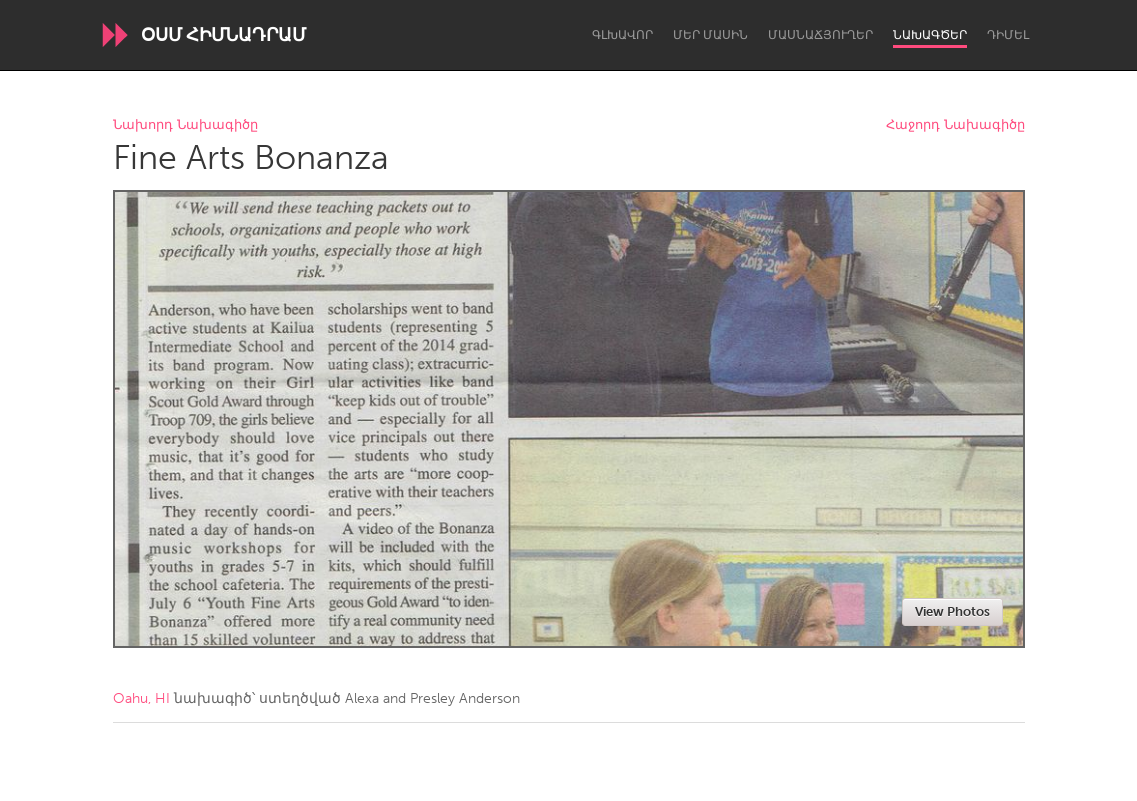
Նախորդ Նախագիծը (185, 125)
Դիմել (1008, 35)
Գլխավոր (622, 35)
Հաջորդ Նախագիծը (955, 125)
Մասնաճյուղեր (820, 35)
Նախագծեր (930, 35)
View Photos (952, 611)
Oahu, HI (141, 698)
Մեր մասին (710, 35)
